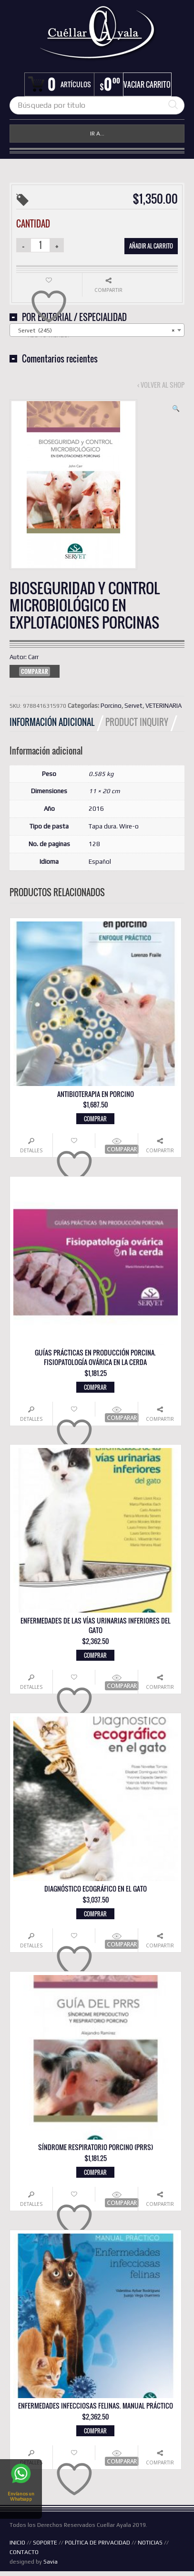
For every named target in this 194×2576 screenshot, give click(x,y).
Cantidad (33, 223)
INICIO (17, 2542)
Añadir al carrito (151, 246)
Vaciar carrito (147, 84)
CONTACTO (24, 2552)
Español (100, 861)
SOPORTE (45, 2542)
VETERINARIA (163, 705)
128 (94, 844)
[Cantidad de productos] (41, 245)
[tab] (57, 722)
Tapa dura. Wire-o (114, 826)
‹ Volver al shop (160, 385)
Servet (133, 705)
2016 (96, 808)
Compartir (160, 1150)
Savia (50, 2561)
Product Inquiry (136, 722)
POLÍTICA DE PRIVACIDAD (97, 2542)
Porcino (111, 705)
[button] (176, 409)
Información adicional (52, 722)
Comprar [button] (95, 1119)
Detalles (31, 1150)
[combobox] (97, 330)
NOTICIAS (150, 2542)
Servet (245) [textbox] (94, 330)
